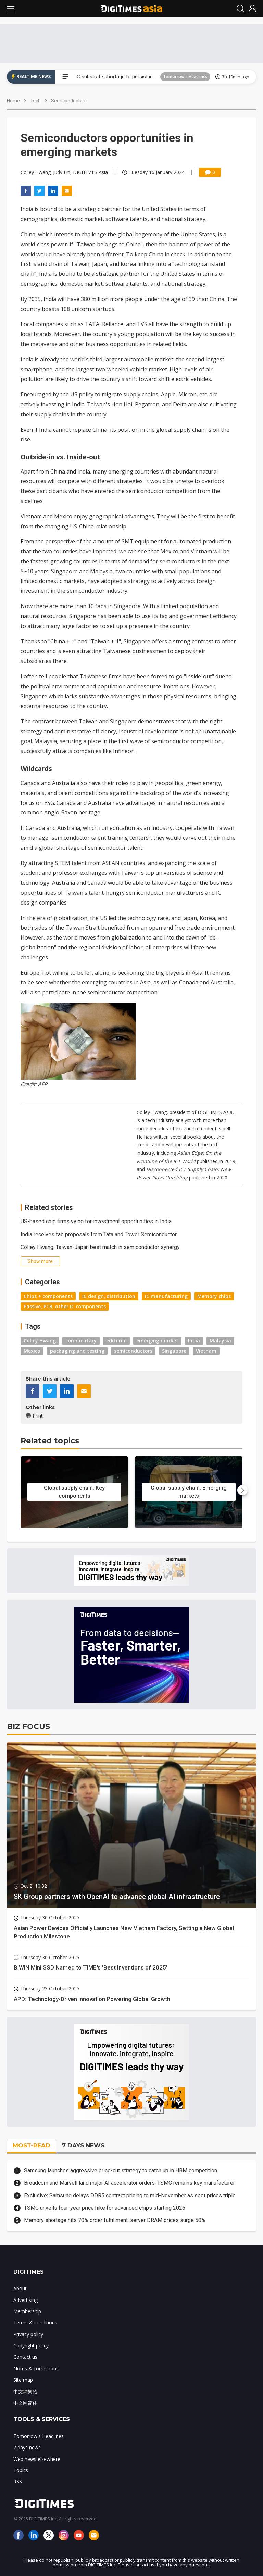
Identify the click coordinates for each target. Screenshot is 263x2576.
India (194, 1340)
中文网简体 (25, 2403)
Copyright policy (31, 2345)
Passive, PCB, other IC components (65, 1306)
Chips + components (48, 1296)
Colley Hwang (40, 1340)
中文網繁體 (25, 2391)
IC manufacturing (166, 1296)
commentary (81, 1340)
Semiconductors (69, 100)
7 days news (27, 2447)
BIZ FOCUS (28, 1726)
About (20, 2288)
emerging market (157, 1340)
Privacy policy (28, 2334)
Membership (27, 2311)
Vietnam (206, 1351)
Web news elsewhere (36, 2459)
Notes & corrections (36, 2368)
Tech (35, 100)
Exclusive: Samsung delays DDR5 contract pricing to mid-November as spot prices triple (130, 2195)
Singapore (174, 1351)
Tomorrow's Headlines (185, 76)
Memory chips (214, 1296)
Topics (20, 2470)
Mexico (32, 1351)
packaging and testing (77, 1351)
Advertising (25, 2300)
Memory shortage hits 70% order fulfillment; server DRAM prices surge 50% (114, 2220)
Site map (23, 2380)
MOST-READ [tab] (31, 2145)
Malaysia (220, 1340)
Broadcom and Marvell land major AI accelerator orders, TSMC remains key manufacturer (129, 2183)
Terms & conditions (35, 2322)
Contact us (25, 2357)
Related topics (50, 1440)
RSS (17, 2481)
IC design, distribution (108, 1296)
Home (13, 100)
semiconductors (133, 1351)
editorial (116, 1340)
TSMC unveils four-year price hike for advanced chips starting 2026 (104, 2208)
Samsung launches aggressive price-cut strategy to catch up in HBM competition (120, 2170)
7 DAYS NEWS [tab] (83, 2145)
